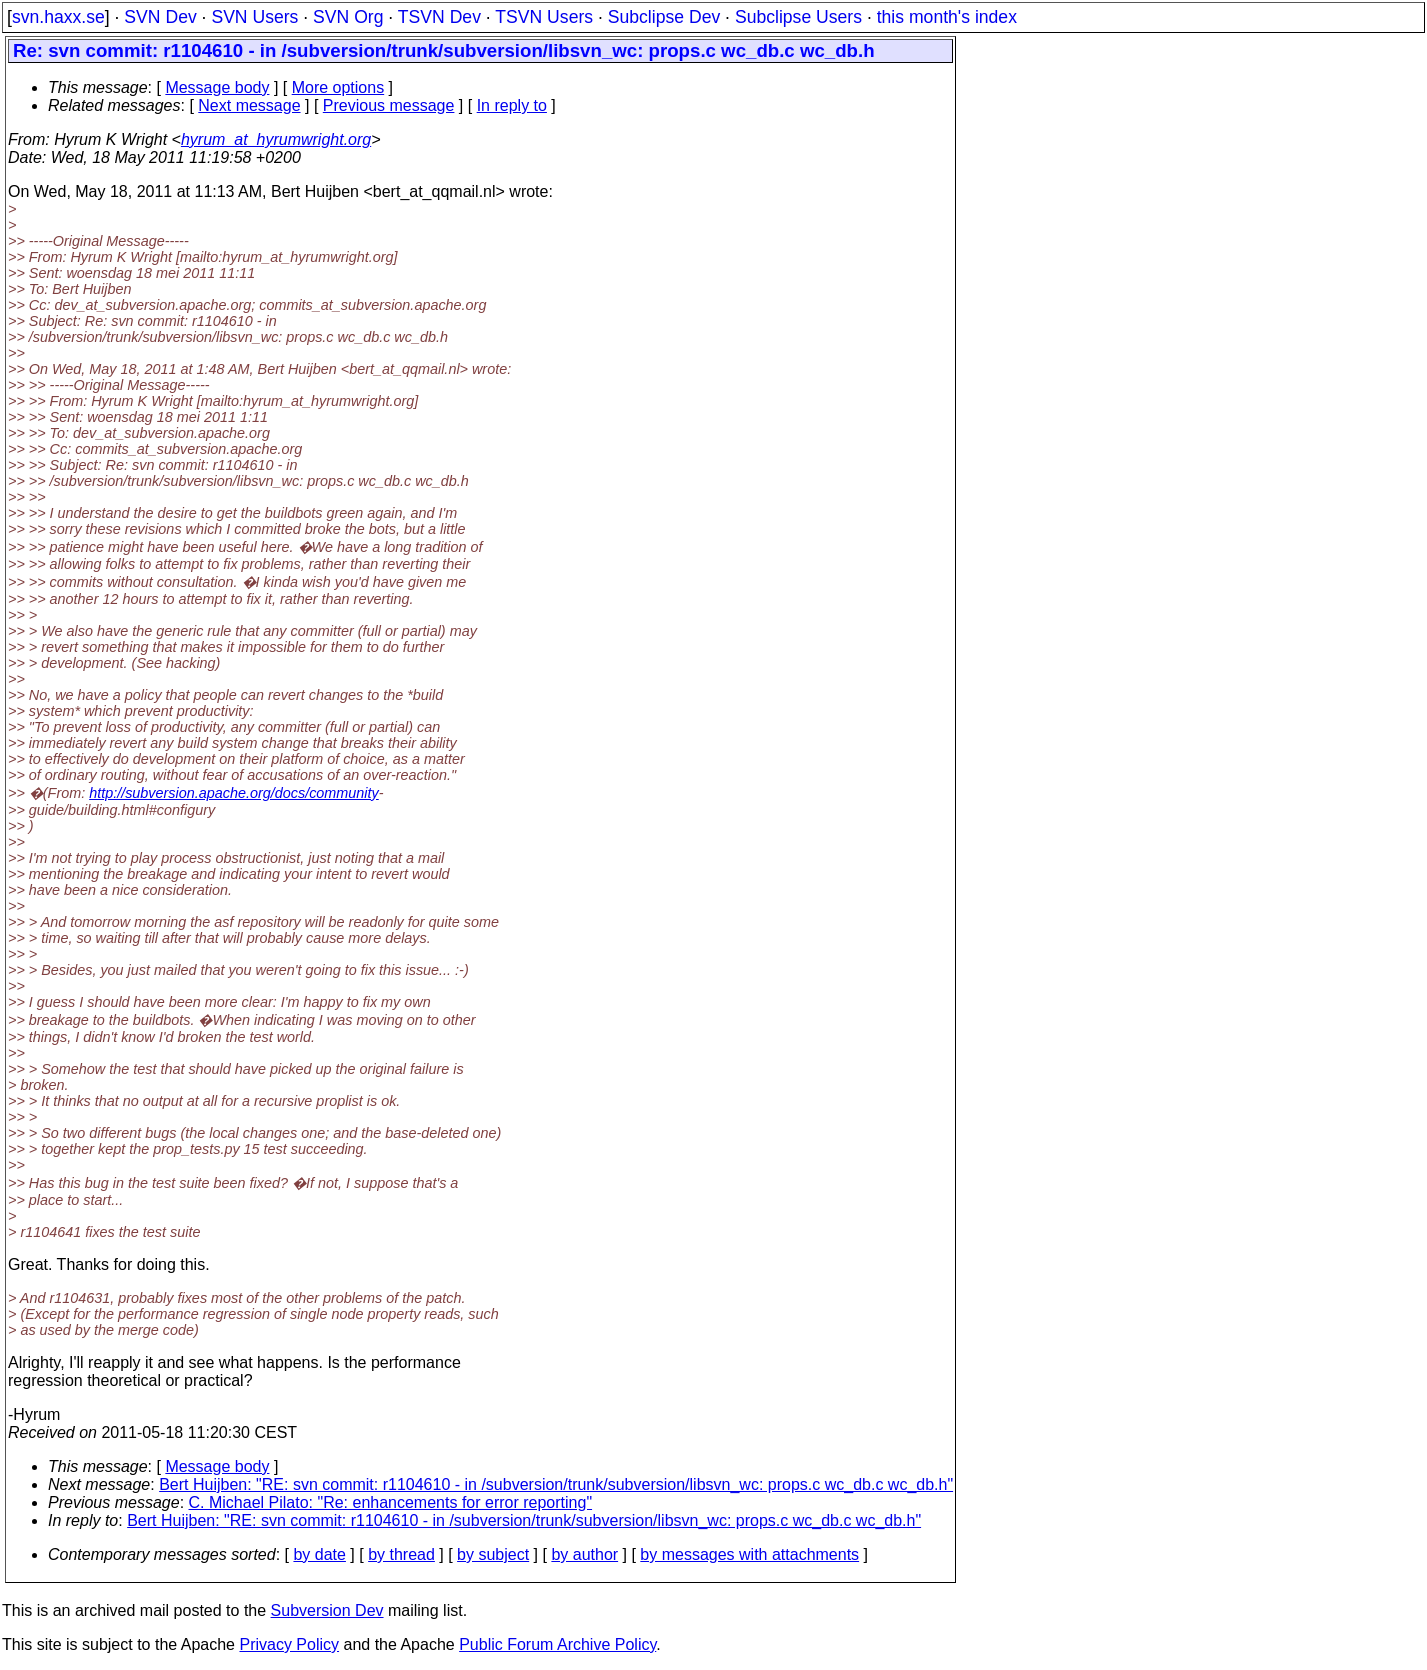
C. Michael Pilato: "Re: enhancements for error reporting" (391, 1502)
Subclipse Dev (664, 17)
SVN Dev (160, 17)
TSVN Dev (439, 17)
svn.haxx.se (58, 17)
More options (338, 87)
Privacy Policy (289, 1644)
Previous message (389, 105)
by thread (401, 1554)
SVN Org (348, 17)
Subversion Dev (327, 1610)
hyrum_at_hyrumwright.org (276, 139)
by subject (493, 1554)
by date (319, 1554)
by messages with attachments (749, 1554)
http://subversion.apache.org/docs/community (234, 793)
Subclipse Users (798, 17)
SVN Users (254, 17)
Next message (249, 105)
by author (584, 1554)
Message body (217, 87)
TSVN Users (544, 17)
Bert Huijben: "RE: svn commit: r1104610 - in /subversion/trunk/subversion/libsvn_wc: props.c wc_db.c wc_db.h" (556, 1484)
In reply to (512, 105)
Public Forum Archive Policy (557, 1644)
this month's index (947, 17)
